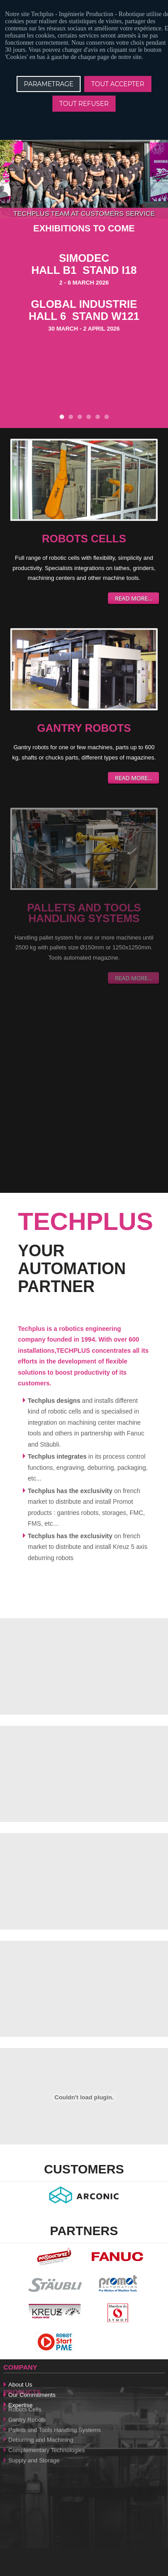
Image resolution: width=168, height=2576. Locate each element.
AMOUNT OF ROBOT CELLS (71, 417)
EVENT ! (80, 417)
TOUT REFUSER (84, 104)
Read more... (133, 598)
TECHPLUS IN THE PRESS (106, 417)
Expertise (21, 2374)
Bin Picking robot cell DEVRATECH (88, 417)
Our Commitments (32, 2364)
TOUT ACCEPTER (117, 84)
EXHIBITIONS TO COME (62, 417)
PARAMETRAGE (48, 84)
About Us (20, 2353)
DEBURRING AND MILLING (97, 417)
